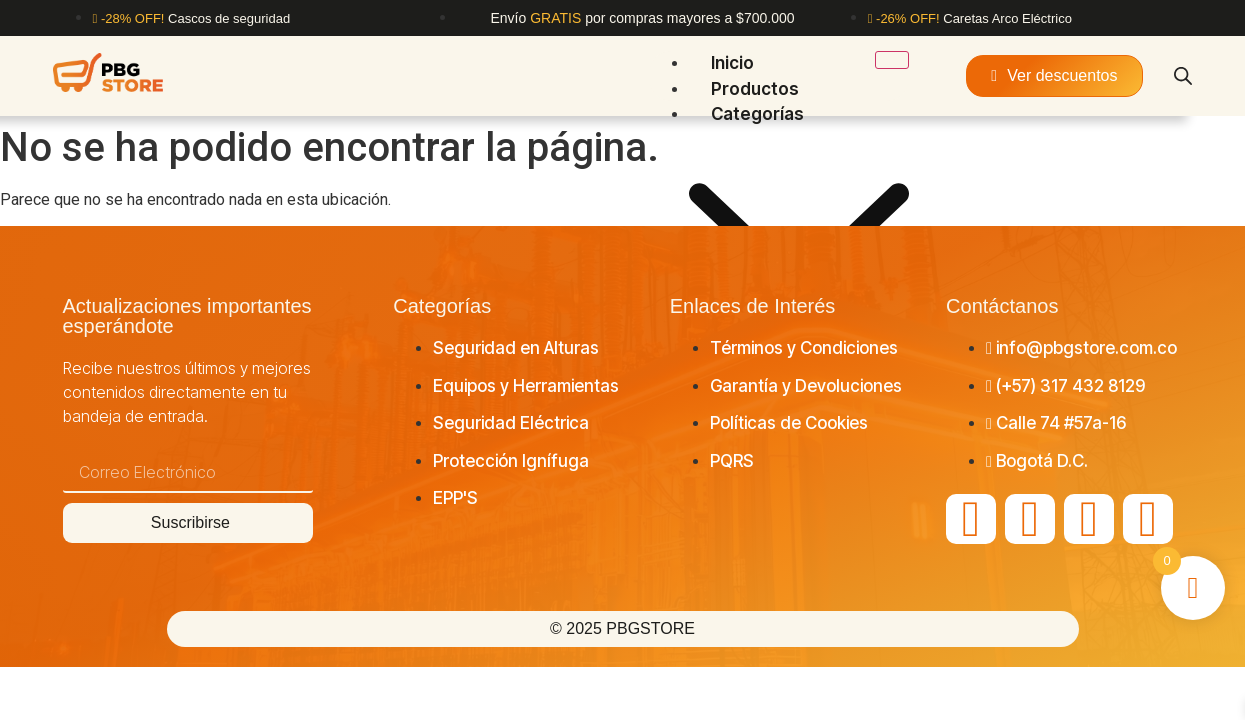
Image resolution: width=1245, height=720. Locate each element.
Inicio (732, 63)
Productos (755, 89)
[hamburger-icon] (892, 60)
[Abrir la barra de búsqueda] (1183, 76)
